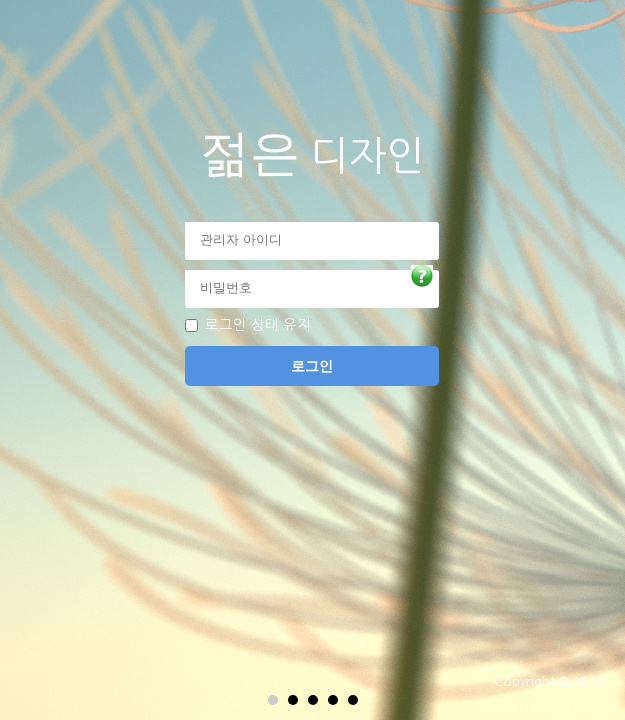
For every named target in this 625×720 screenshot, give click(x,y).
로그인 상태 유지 (258, 325)
